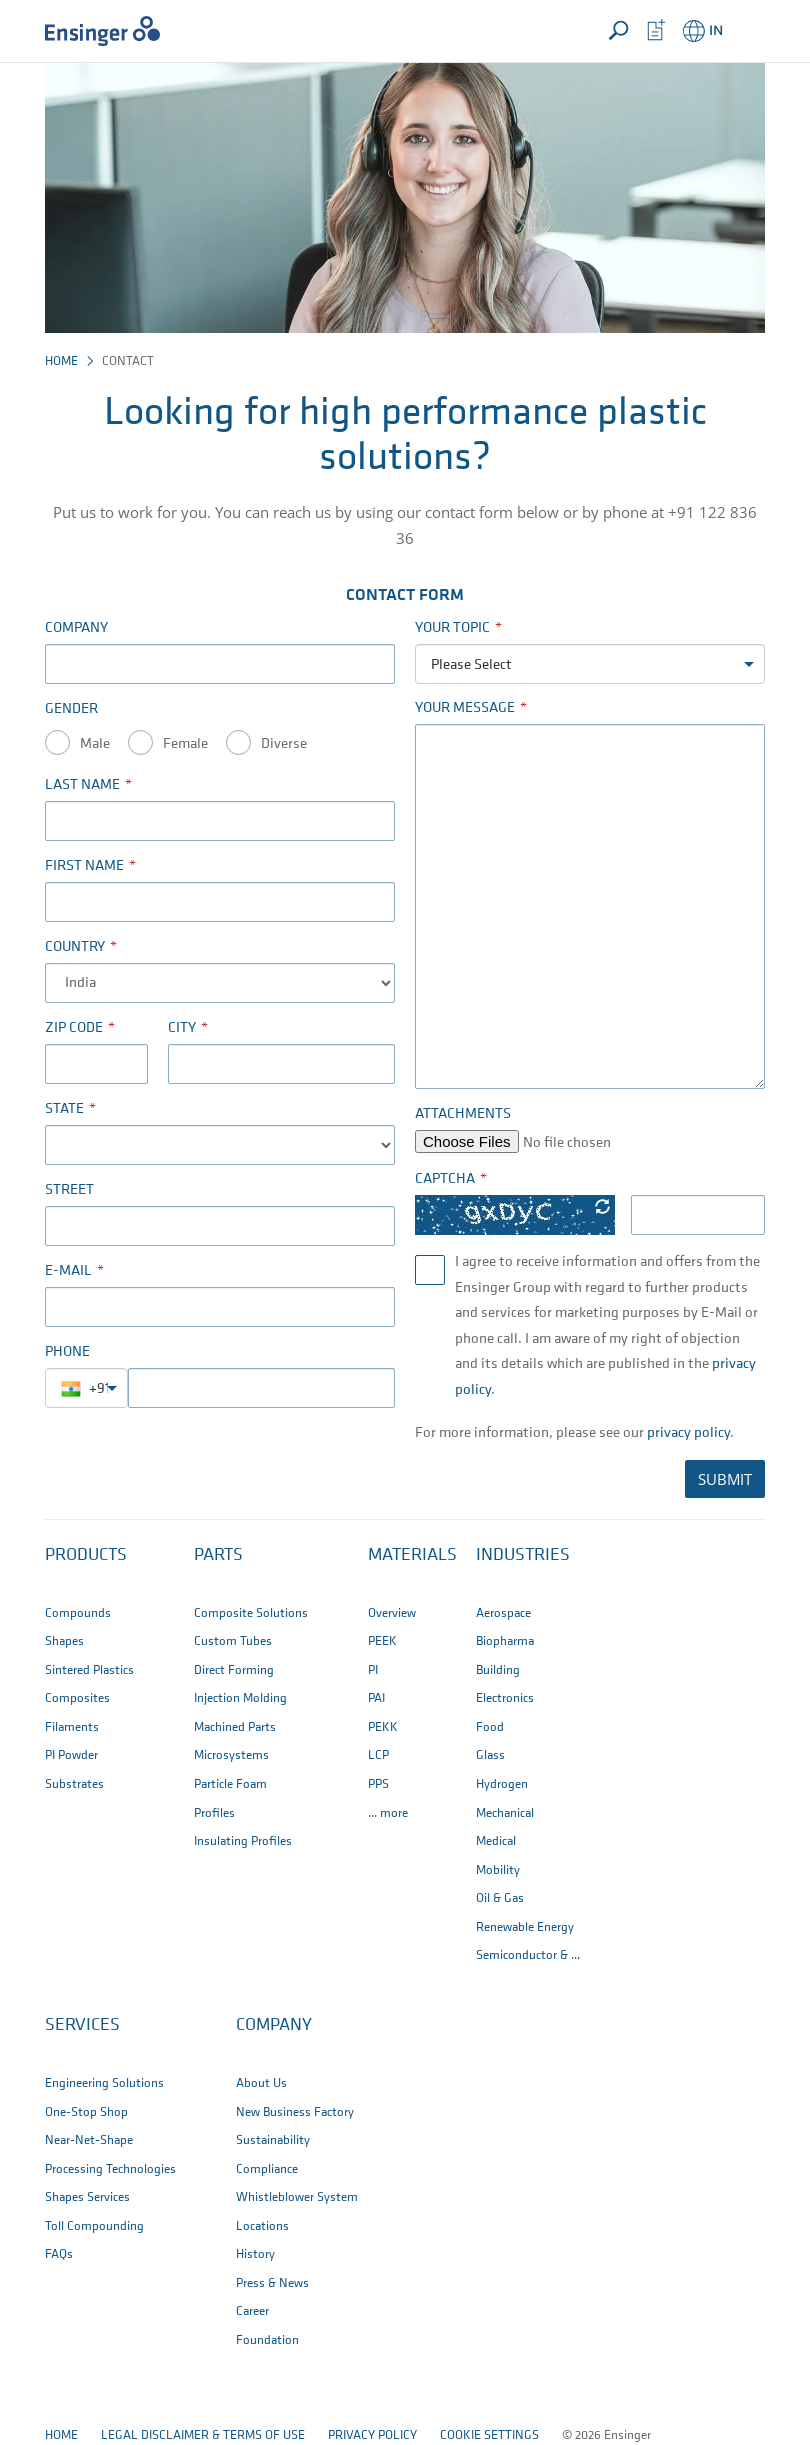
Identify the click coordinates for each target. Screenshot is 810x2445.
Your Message (465, 708)
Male (95, 744)
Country (75, 947)
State (64, 1109)
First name (84, 866)
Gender (71, 709)
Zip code (74, 1028)
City (182, 1028)
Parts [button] (218, 1555)
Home (61, 361)
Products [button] (86, 1555)
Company (76, 628)
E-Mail (68, 1271)
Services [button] (82, 2025)
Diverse (284, 744)
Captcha (445, 1179)
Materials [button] (412, 1555)
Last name (82, 785)
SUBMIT (725, 1479)
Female (185, 744)
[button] (746, 31)
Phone (67, 1352)
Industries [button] (523, 1555)
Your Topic (452, 628)
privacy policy (688, 1433)
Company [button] (274, 2025)
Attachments (463, 1114)
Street (69, 1190)
